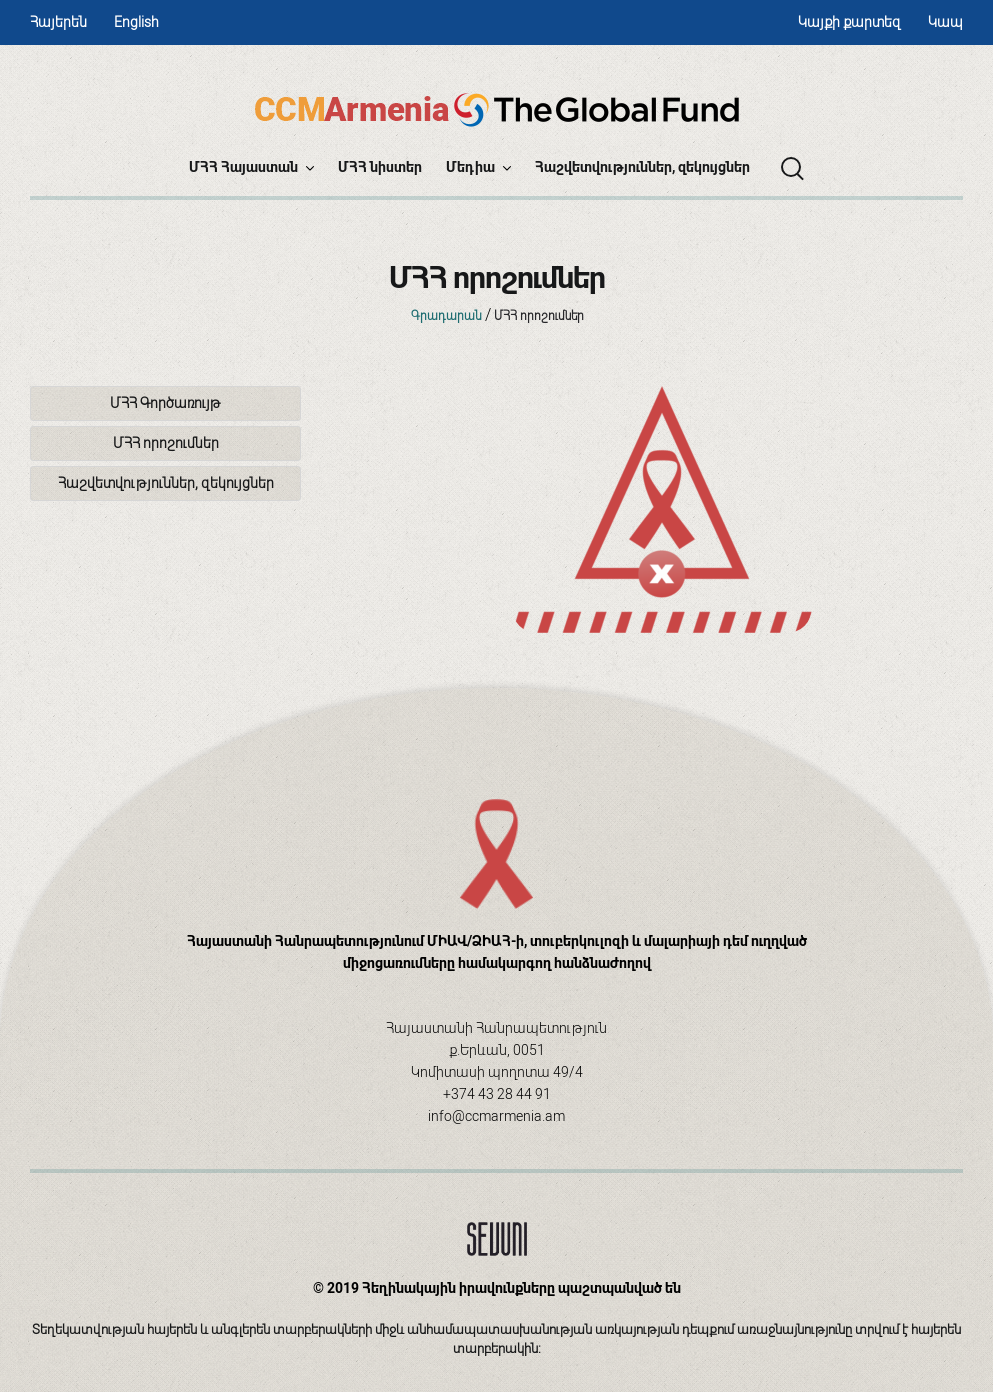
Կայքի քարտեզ (849, 22)
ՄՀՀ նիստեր (380, 167)
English (136, 22)
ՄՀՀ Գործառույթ (165, 403)
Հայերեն (58, 22)
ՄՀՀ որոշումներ (166, 443)
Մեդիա (478, 167)
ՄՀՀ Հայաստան (251, 167)
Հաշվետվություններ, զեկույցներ (642, 167)
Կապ (945, 22)
